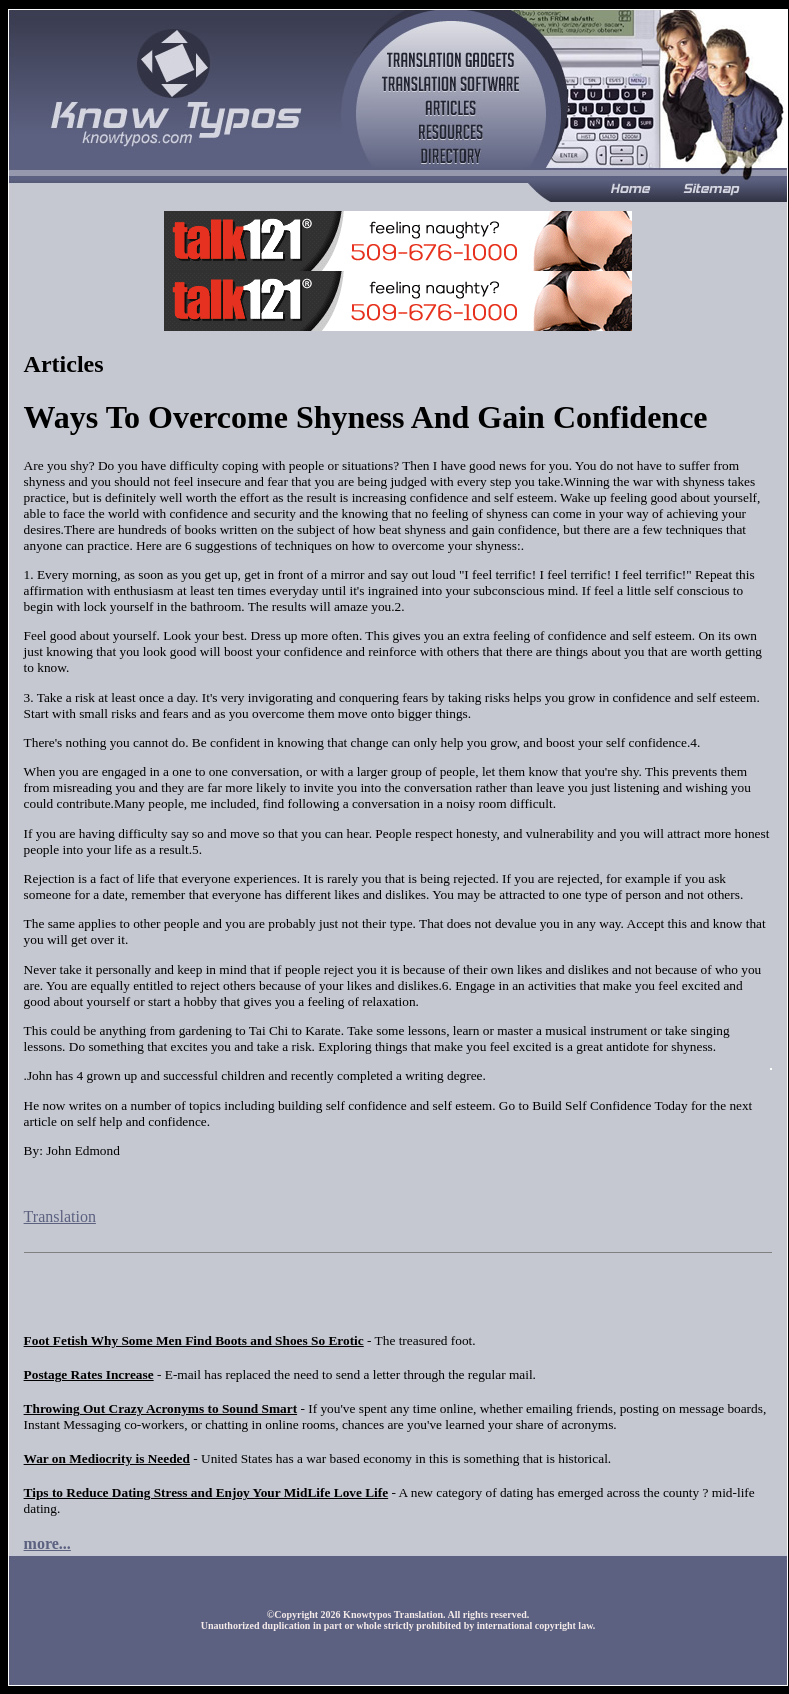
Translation (60, 1216)
